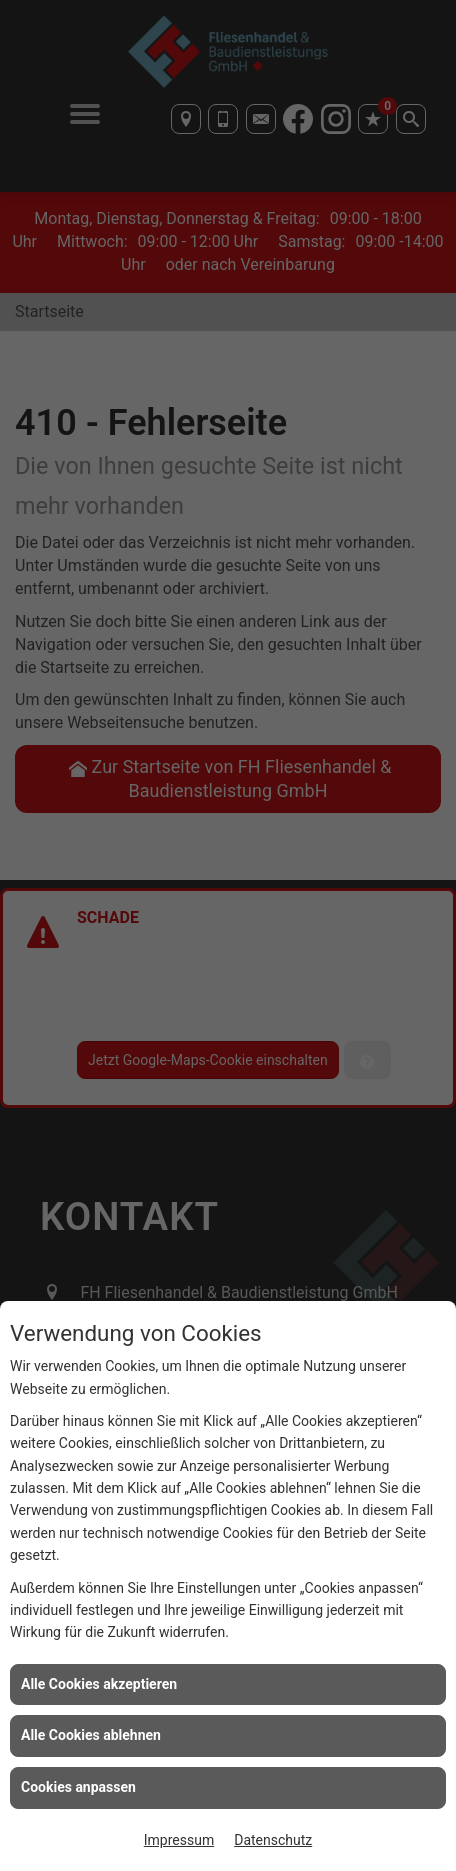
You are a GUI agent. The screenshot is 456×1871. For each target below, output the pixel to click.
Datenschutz (273, 1840)
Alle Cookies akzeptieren (99, 1684)
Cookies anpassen (78, 1787)
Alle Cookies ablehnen (91, 1735)
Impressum (179, 1840)
